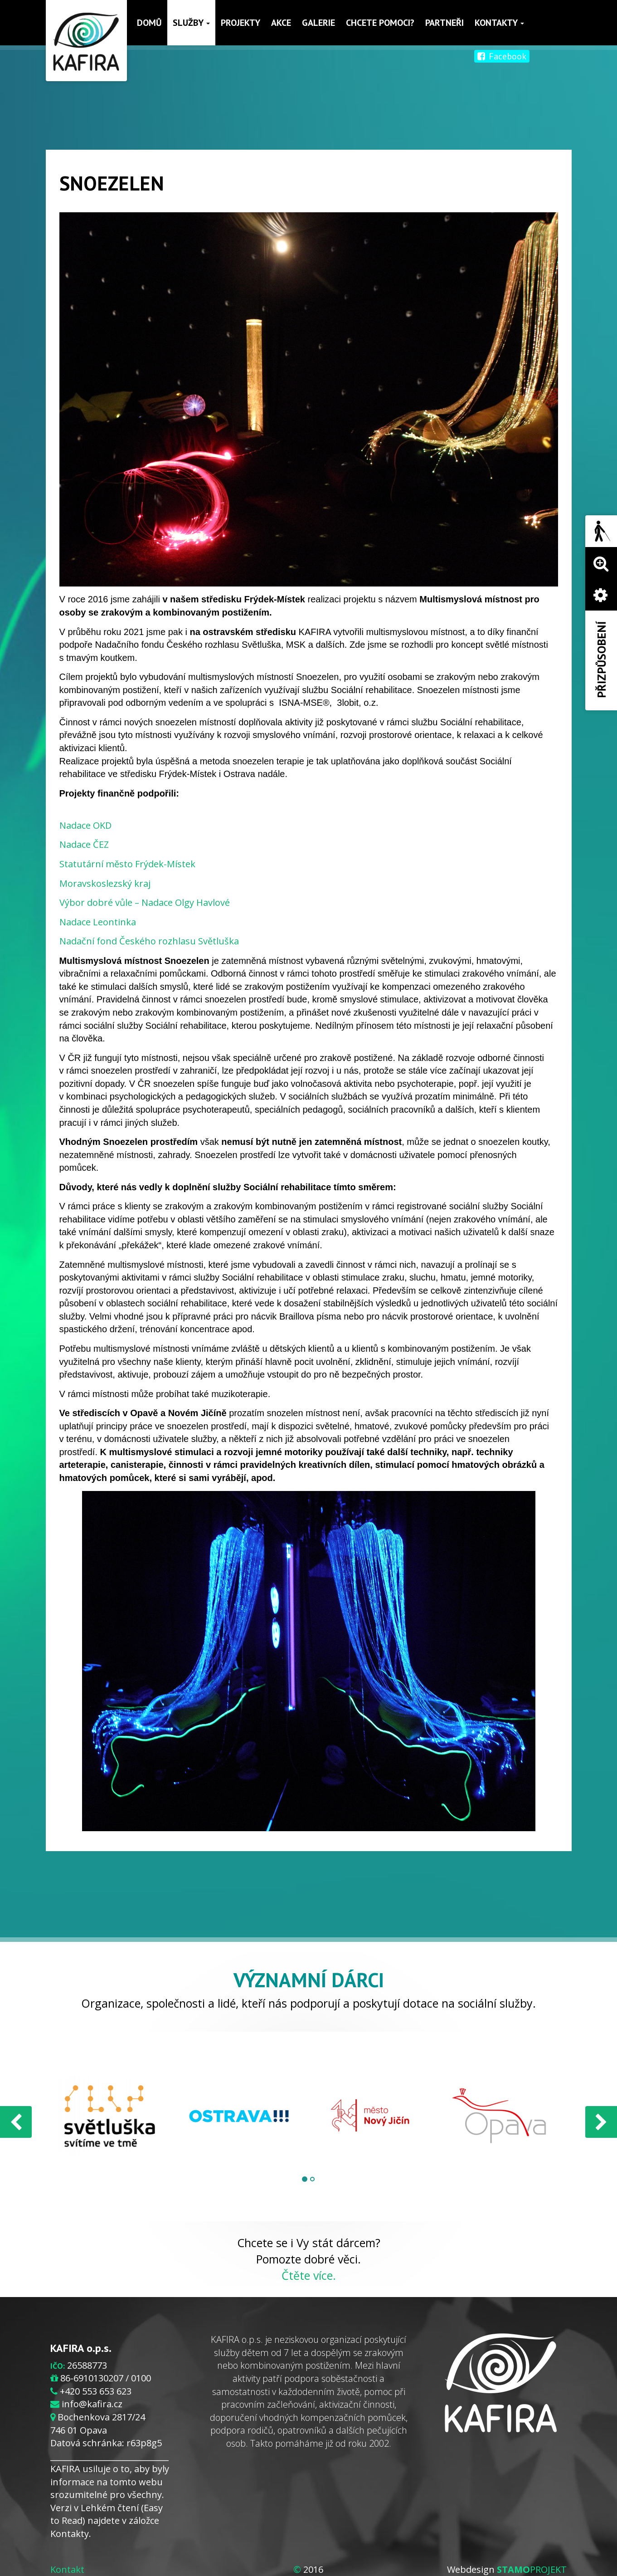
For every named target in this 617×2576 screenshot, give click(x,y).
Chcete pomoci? (380, 23)
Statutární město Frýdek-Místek (127, 864)
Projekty (241, 23)
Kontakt (67, 2569)
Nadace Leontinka (97, 922)
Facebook (502, 56)
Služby (191, 23)
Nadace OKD (85, 825)
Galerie (318, 23)
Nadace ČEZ (84, 844)
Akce (281, 23)
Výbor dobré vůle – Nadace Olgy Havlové (144, 902)
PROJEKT (532, 2569)
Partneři (445, 23)
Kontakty (500, 23)
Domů (149, 23)
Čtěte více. (309, 2275)
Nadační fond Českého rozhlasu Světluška (149, 941)
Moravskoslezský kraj (105, 883)
